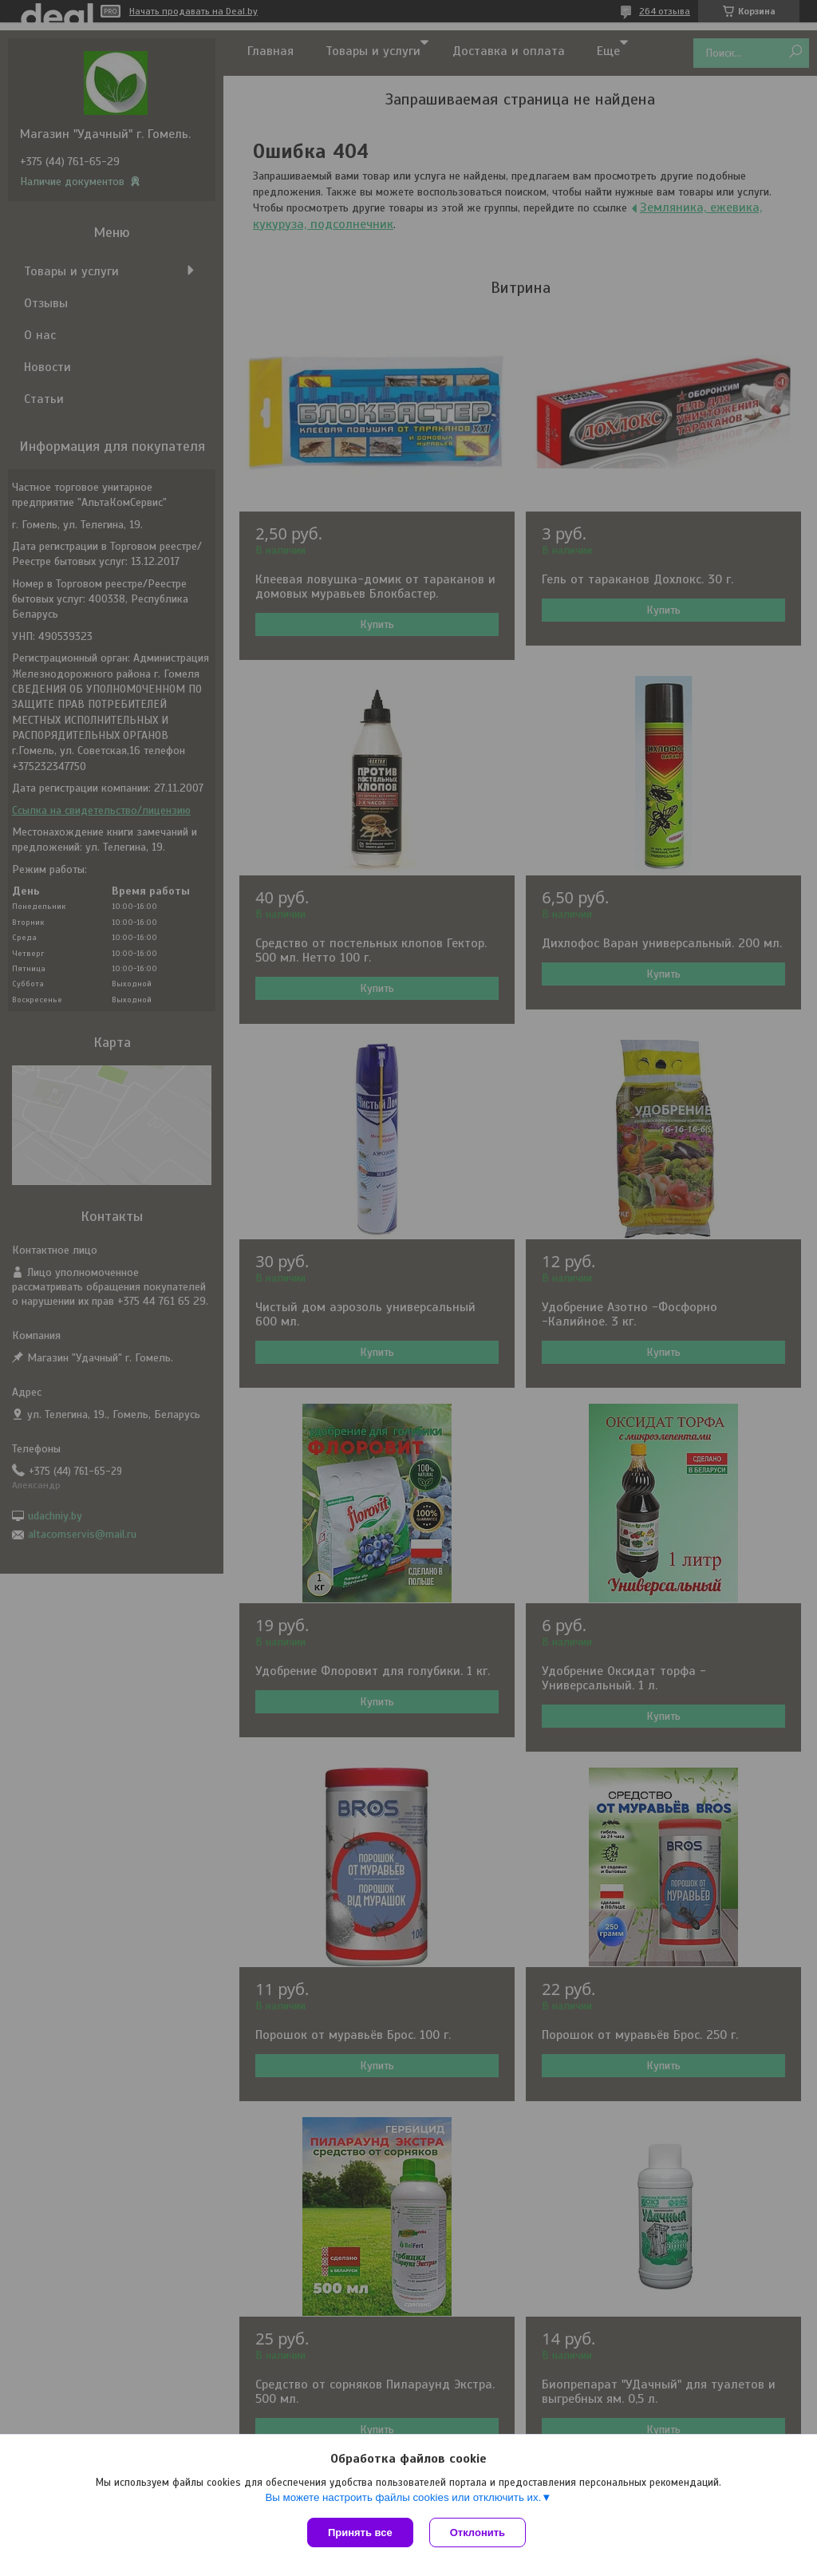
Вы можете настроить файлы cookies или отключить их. (403, 2497)
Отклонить (477, 2532)
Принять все (360, 2532)
